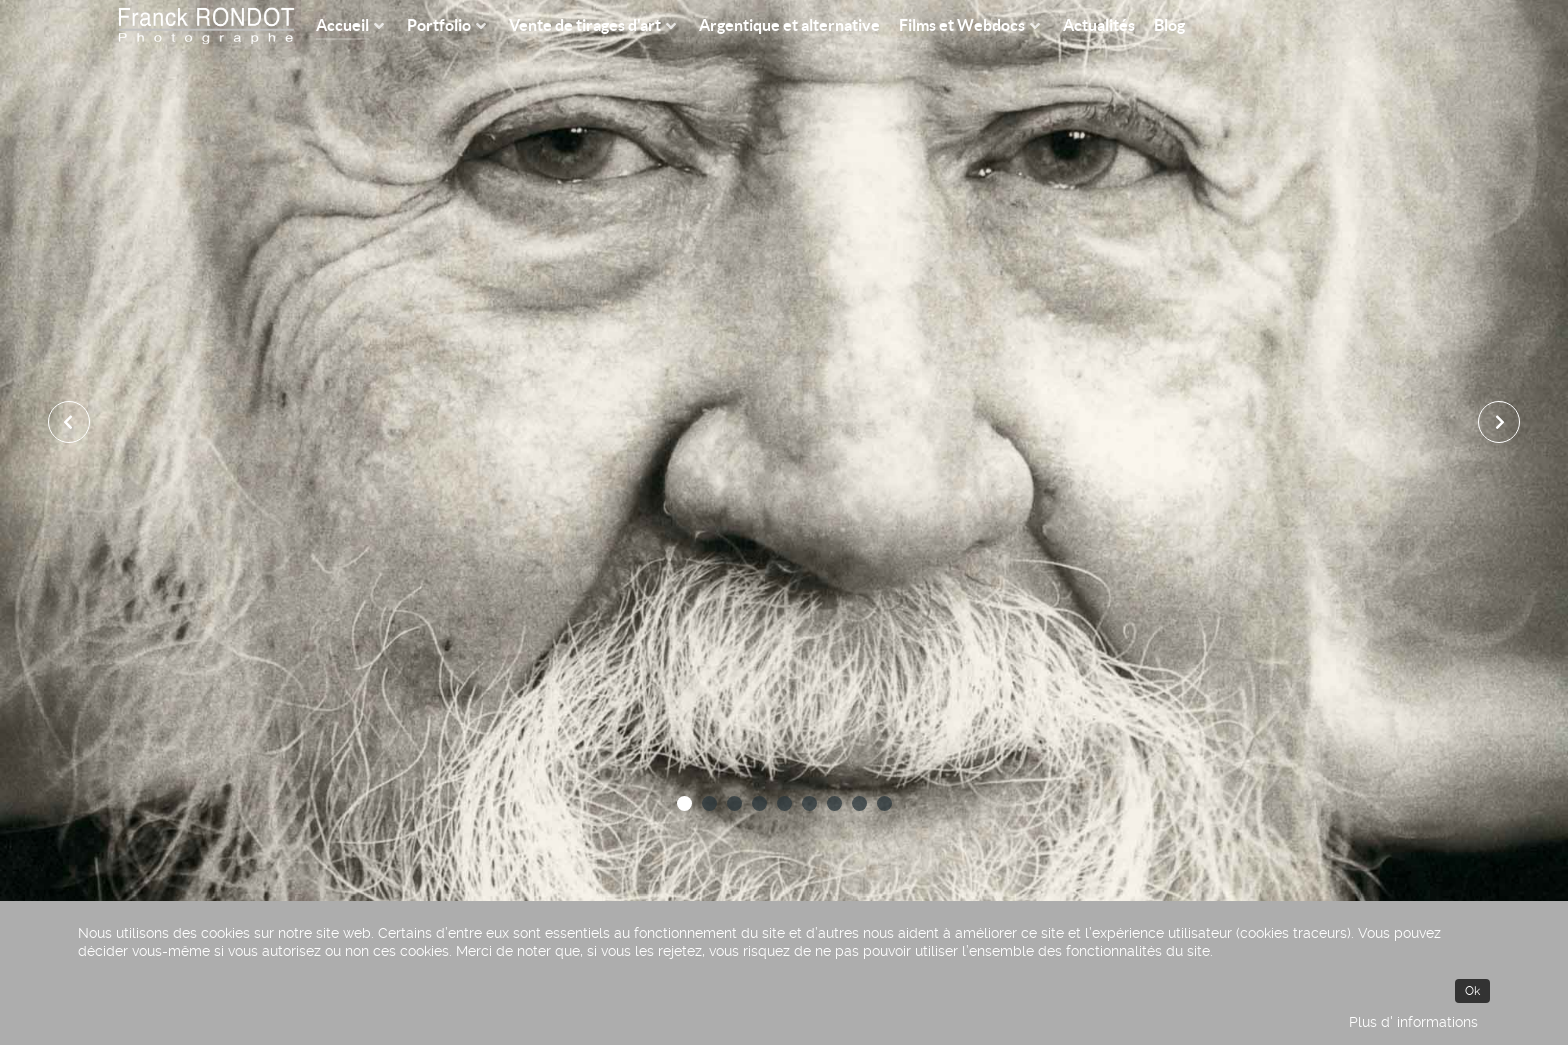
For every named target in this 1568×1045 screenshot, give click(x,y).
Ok (1472, 991)
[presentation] (69, 422)
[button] (684, 803)
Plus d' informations (1413, 1022)
